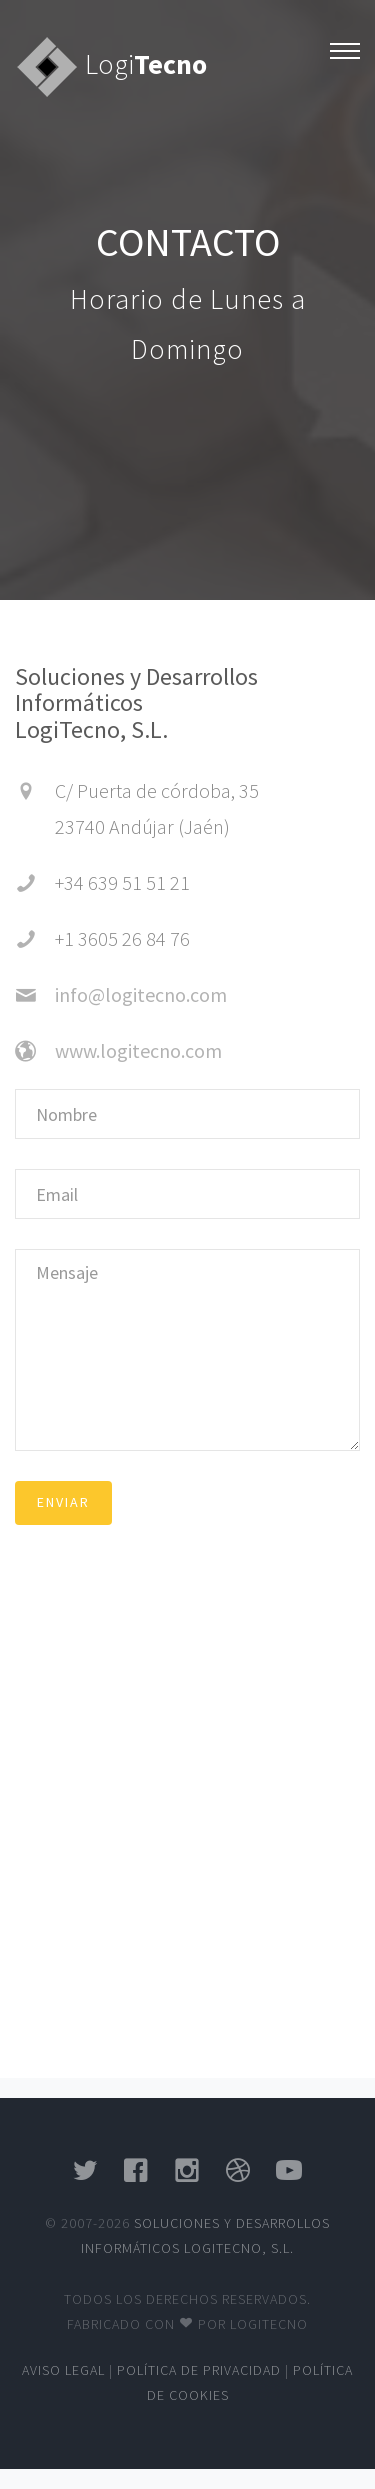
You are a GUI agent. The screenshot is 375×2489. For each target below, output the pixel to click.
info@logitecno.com (141, 994)
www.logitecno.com (138, 1050)
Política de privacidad (199, 2370)
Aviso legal (63, 2370)
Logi (146, 64)
